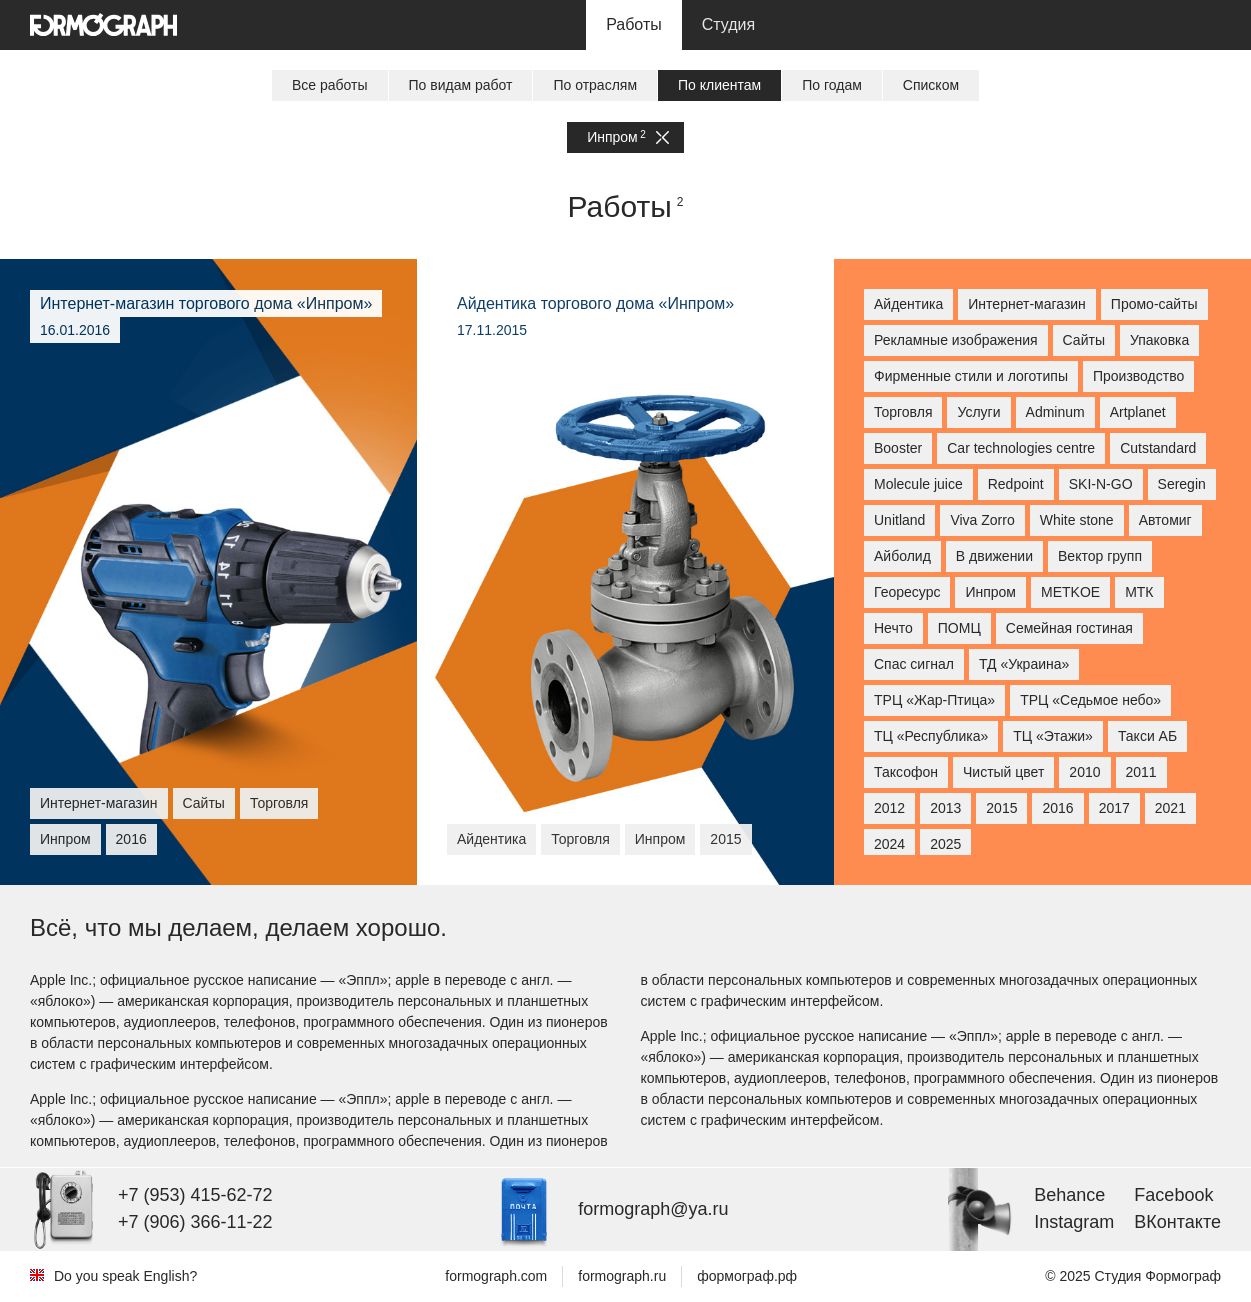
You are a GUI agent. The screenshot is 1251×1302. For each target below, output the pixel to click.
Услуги (978, 412)
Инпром (628, 137)
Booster (898, 448)
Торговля (903, 412)
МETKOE (1070, 592)
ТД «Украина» (1024, 664)
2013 (945, 808)
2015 (1001, 808)
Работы (634, 24)
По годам (832, 85)
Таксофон (906, 772)
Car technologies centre (1021, 448)
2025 (945, 844)
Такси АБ (1147, 736)
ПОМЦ (959, 628)
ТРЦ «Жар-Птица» (934, 700)
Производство (1138, 376)
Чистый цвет (1003, 772)
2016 (1057, 808)
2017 (1114, 808)
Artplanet (1138, 412)
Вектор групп (1100, 556)
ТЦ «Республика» (931, 736)
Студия (728, 24)
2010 (1084, 772)
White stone (1077, 520)
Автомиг (1165, 520)
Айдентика (908, 304)
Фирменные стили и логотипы (971, 376)
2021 (1170, 808)
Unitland (899, 520)
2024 (889, 844)
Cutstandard (1158, 448)
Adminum (1055, 412)
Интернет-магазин (1027, 304)
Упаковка (1159, 340)
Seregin (1182, 484)
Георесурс (907, 592)
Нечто (893, 628)
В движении (994, 556)
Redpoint (1016, 484)
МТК (1139, 592)
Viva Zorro (982, 520)
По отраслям (595, 85)
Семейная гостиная (1069, 628)
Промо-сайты (1154, 304)
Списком (931, 85)
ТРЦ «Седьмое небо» (1090, 700)
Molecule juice (918, 484)
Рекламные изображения (956, 340)
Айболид (902, 556)
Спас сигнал (914, 664)
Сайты (1084, 340)
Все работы (330, 85)
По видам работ (461, 85)
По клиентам (719, 85)
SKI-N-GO (1101, 484)
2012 (889, 808)
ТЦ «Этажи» (1053, 736)
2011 (1141, 772)
